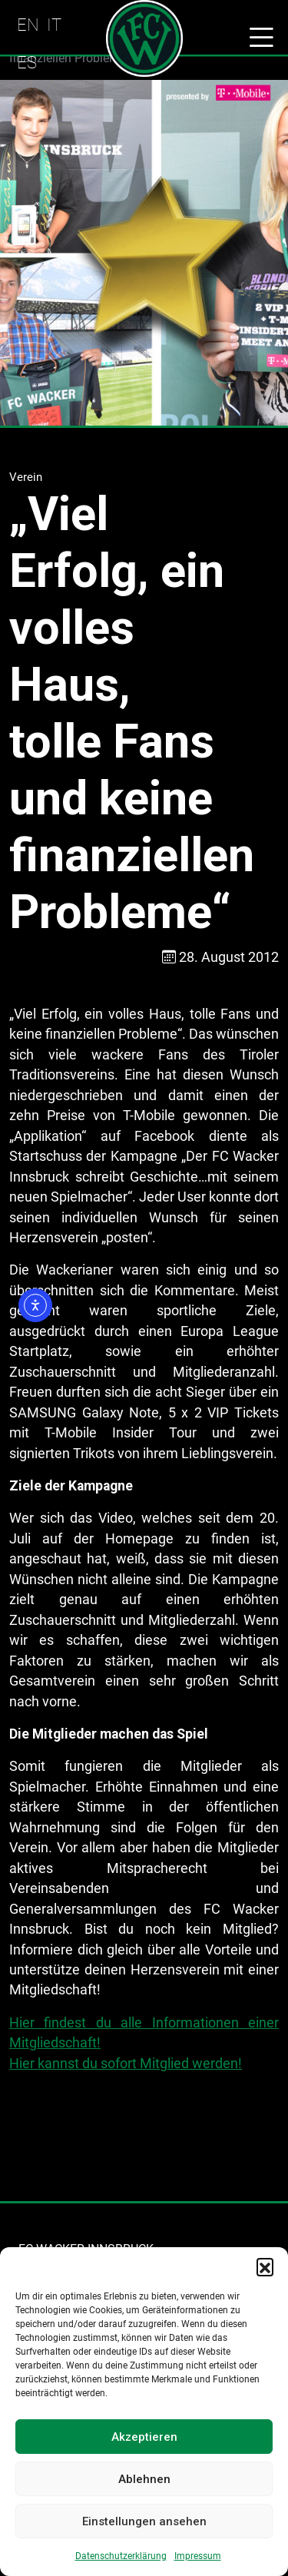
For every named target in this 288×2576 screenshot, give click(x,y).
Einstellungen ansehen (144, 2521)
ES (27, 62)
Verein (25, 477)
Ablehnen (144, 2479)
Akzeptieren (144, 2437)
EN (28, 25)
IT (54, 25)
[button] (265, 2266)
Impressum (197, 2556)
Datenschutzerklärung (121, 2556)
